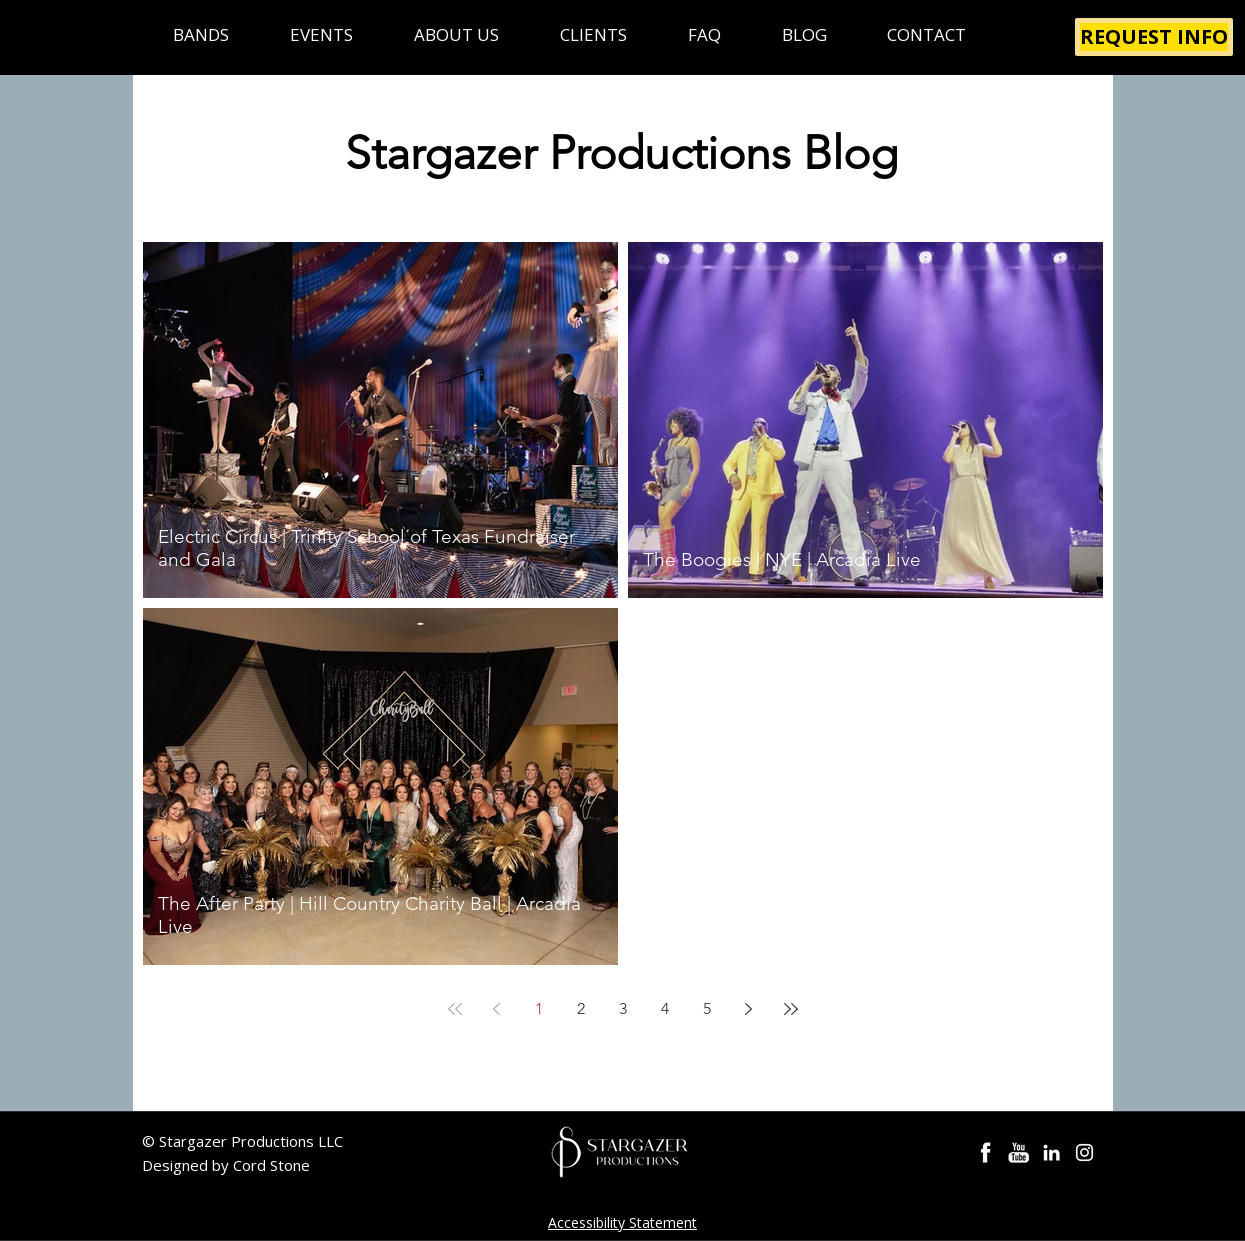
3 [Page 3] (623, 1008)
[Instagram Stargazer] (1084, 1152)
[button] (201, 35)
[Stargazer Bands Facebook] (985, 1152)
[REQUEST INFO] (1154, 37)
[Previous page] (497, 1009)
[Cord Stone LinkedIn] (1051, 1152)
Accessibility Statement (622, 1222)
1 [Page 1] (539, 1008)
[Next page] (749, 1009)
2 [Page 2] (581, 1008)
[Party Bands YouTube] (1018, 1152)
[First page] (455, 1009)
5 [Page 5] (707, 1008)
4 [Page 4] (665, 1008)
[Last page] (791, 1009)
